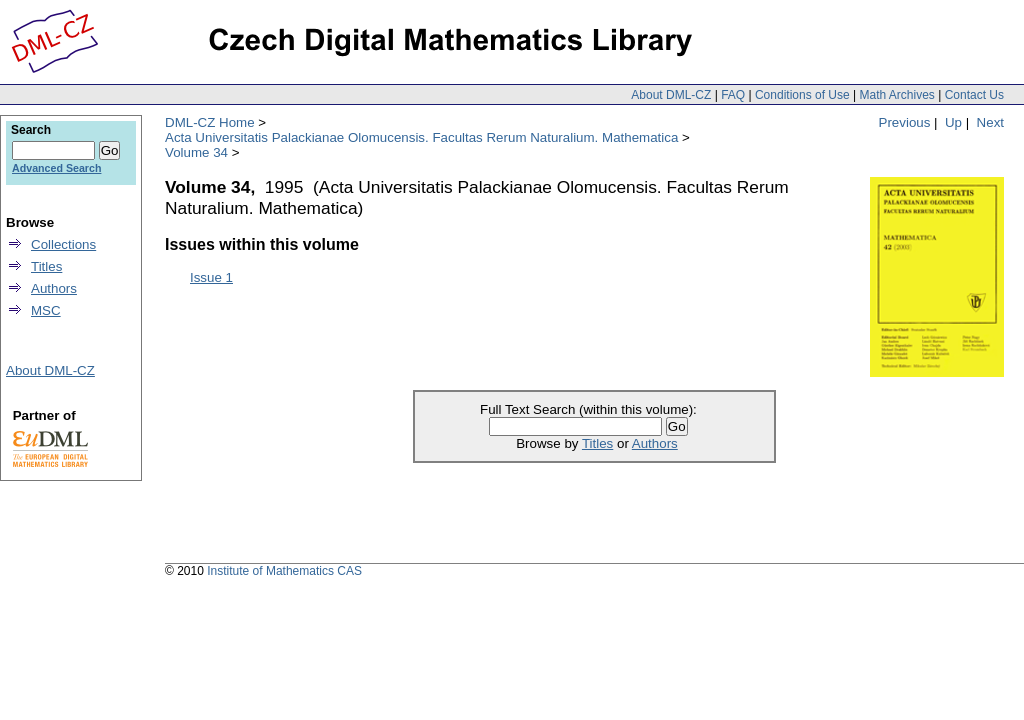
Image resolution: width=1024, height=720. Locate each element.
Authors (655, 443)
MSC (46, 310)
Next (990, 122)
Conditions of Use (802, 95)
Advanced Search (56, 168)
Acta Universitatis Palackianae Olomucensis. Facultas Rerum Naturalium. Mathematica (421, 137)
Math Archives (896, 95)
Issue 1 (211, 277)
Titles (597, 443)
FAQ (733, 95)
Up (953, 122)
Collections (63, 244)
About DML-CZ (671, 95)
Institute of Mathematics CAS (284, 571)
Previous (905, 122)
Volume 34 (196, 152)
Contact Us (974, 95)
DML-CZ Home (210, 122)
